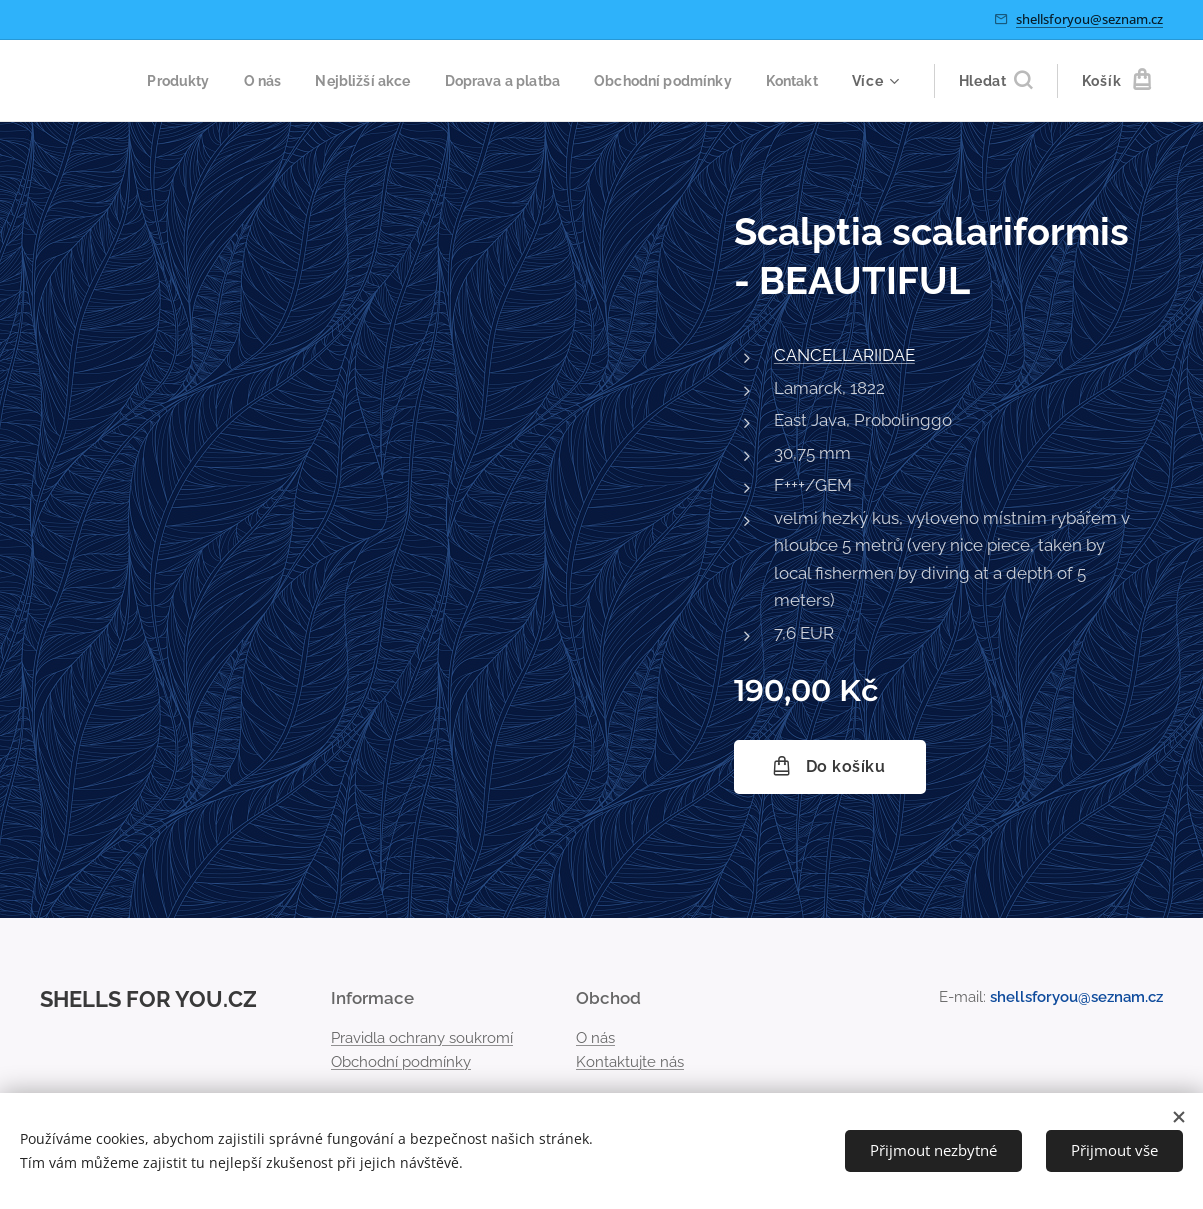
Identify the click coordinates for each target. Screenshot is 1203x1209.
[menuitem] (234, 81)
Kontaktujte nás (630, 1062)
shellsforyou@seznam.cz (1089, 19)
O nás (595, 1038)
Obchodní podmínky (401, 1062)
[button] (995, 81)
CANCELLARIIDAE (844, 355)
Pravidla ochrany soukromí (422, 1038)
